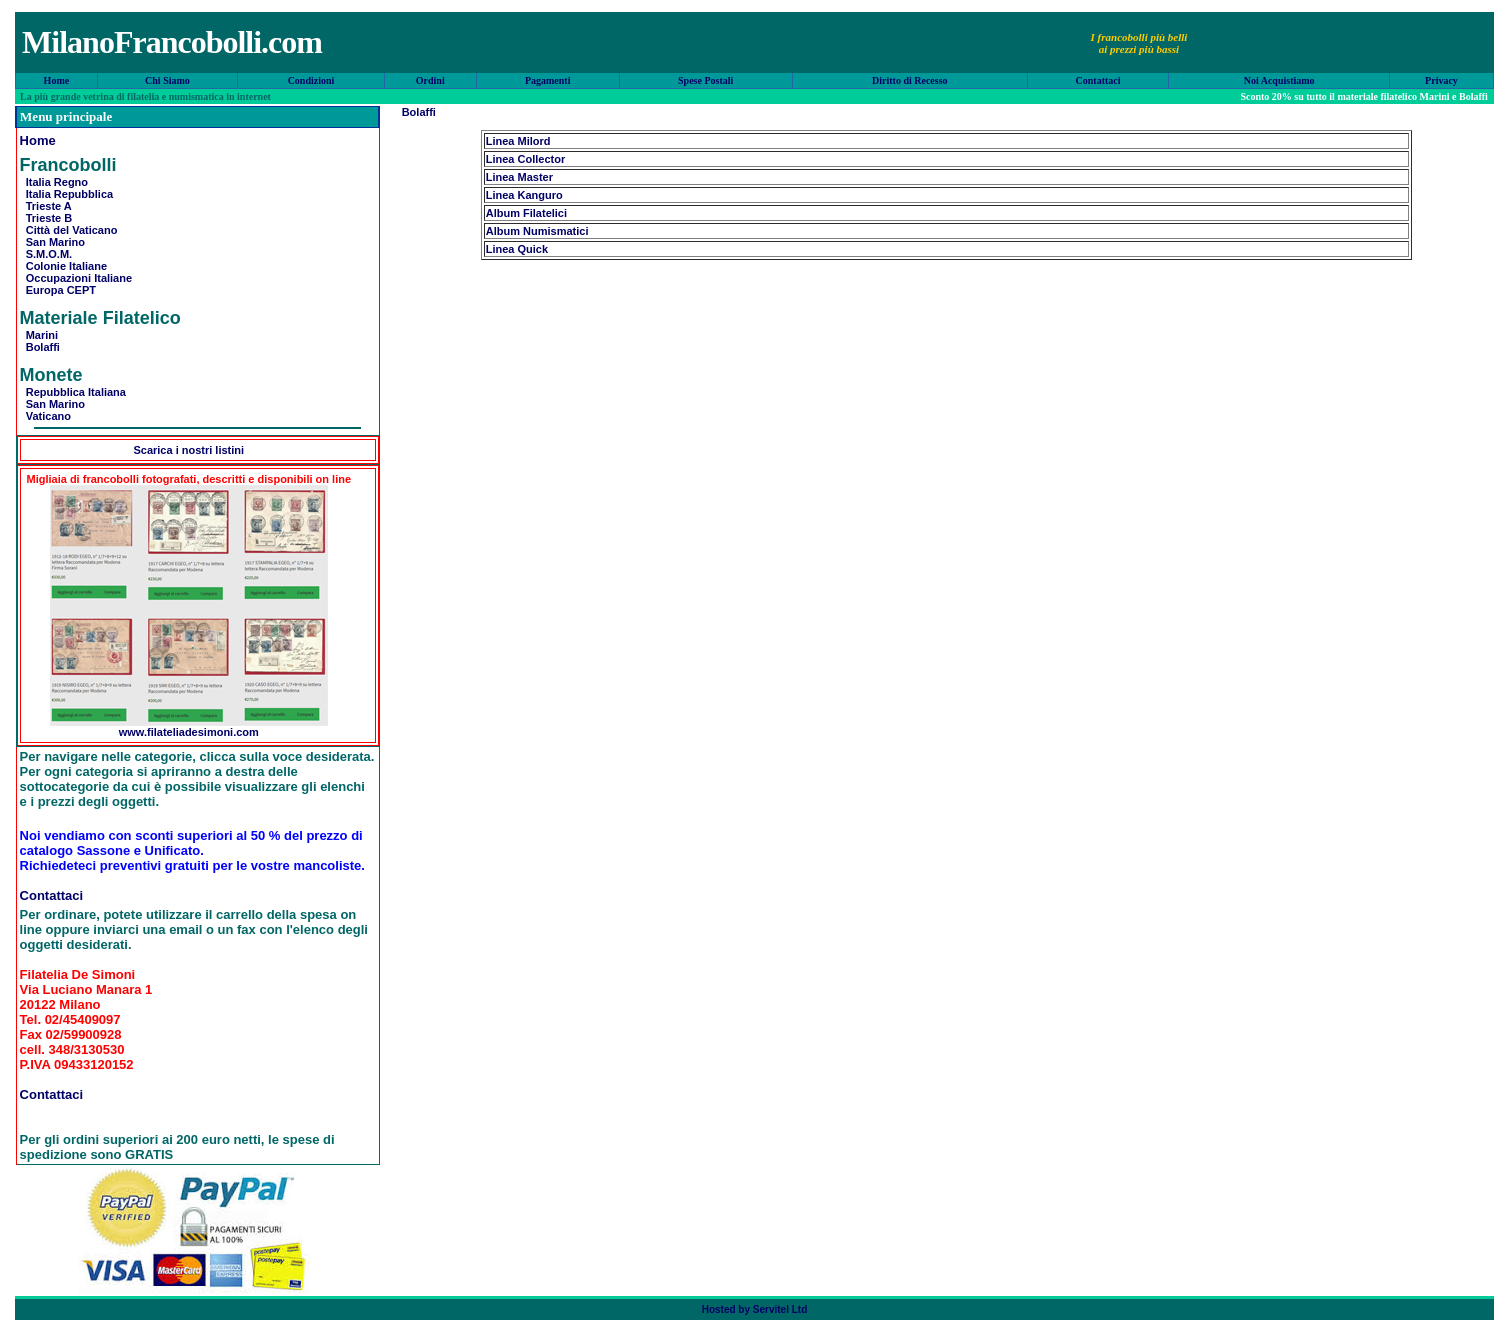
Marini (39, 335)
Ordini (430, 80)
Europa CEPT (58, 290)
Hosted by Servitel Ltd (755, 1309)
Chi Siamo (167, 80)
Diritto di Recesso (910, 80)
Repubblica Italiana (73, 392)
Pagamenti (548, 80)
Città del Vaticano (69, 230)
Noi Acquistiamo (1279, 80)
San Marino (52, 242)
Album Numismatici (537, 231)
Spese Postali (705, 80)
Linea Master (519, 177)
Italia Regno (54, 182)
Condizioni (311, 80)
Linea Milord (518, 141)
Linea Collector (525, 159)
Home (57, 80)
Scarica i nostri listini (188, 450)
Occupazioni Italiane (76, 278)
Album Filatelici (526, 213)
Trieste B (46, 218)
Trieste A (46, 206)
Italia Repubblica (67, 194)
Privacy (1441, 80)
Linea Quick (517, 249)
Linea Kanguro (524, 195)
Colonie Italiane (63, 266)
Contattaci (1098, 80)
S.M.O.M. (46, 254)
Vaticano (45, 416)
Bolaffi (40, 347)
